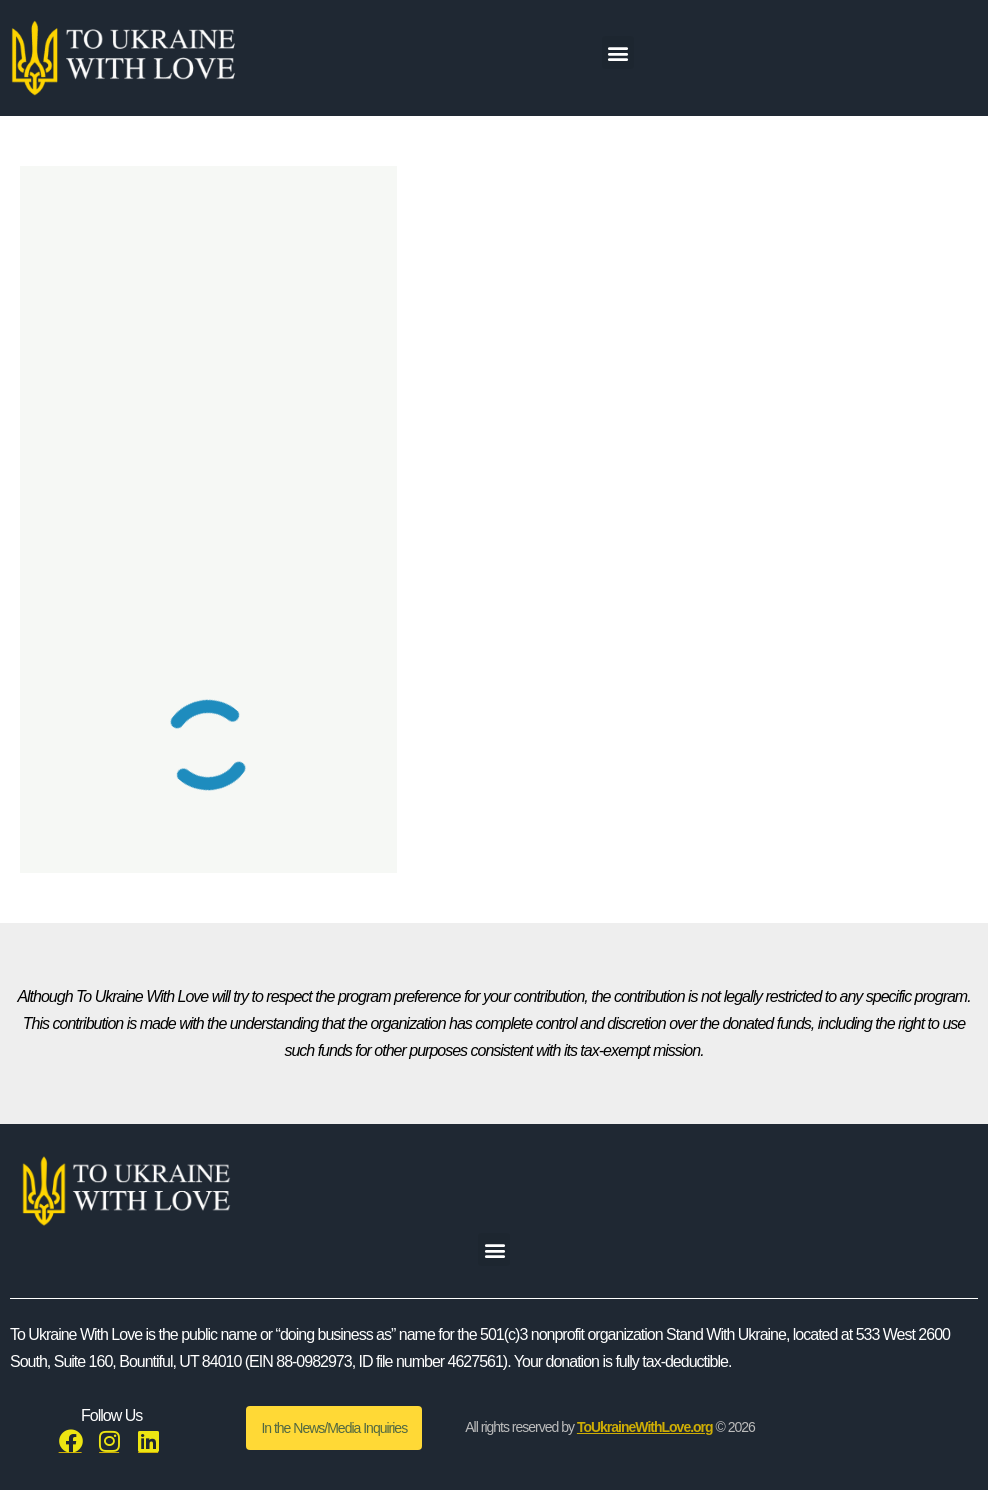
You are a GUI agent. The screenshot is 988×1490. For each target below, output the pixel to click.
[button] (618, 52)
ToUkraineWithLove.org (645, 1427)
